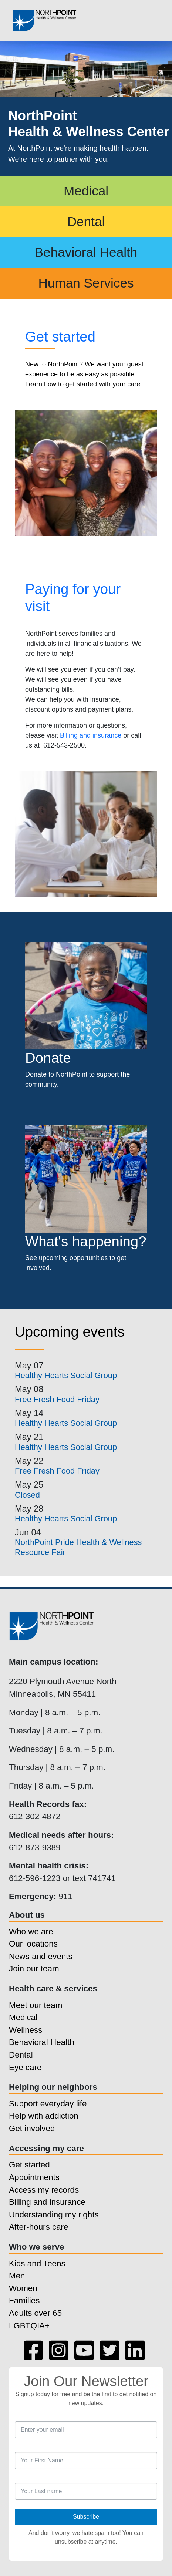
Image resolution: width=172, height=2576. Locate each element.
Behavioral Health (86, 252)
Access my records (44, 2189)
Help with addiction (43, 2115)
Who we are (31, 1931)
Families (24, 2300)
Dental (86, 221)
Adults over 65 (35, 2313)
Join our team (34, 1968)
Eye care (25, 2067)
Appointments (34, 2177)
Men (17, 2275)
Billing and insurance (90, 735)
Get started (60, 337)
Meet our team (35, 2005)
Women (23, 2288)
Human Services (86, 283)
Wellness (25, 2030)
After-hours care (38, 2226)
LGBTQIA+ (29, 2325)
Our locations (33, 1943)
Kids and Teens (37, 2263)
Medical (86, 191)
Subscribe (86, 2516)
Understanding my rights (54, 2214)
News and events (40, 1956)
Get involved (32, 2128)
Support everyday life (48, 2103)
